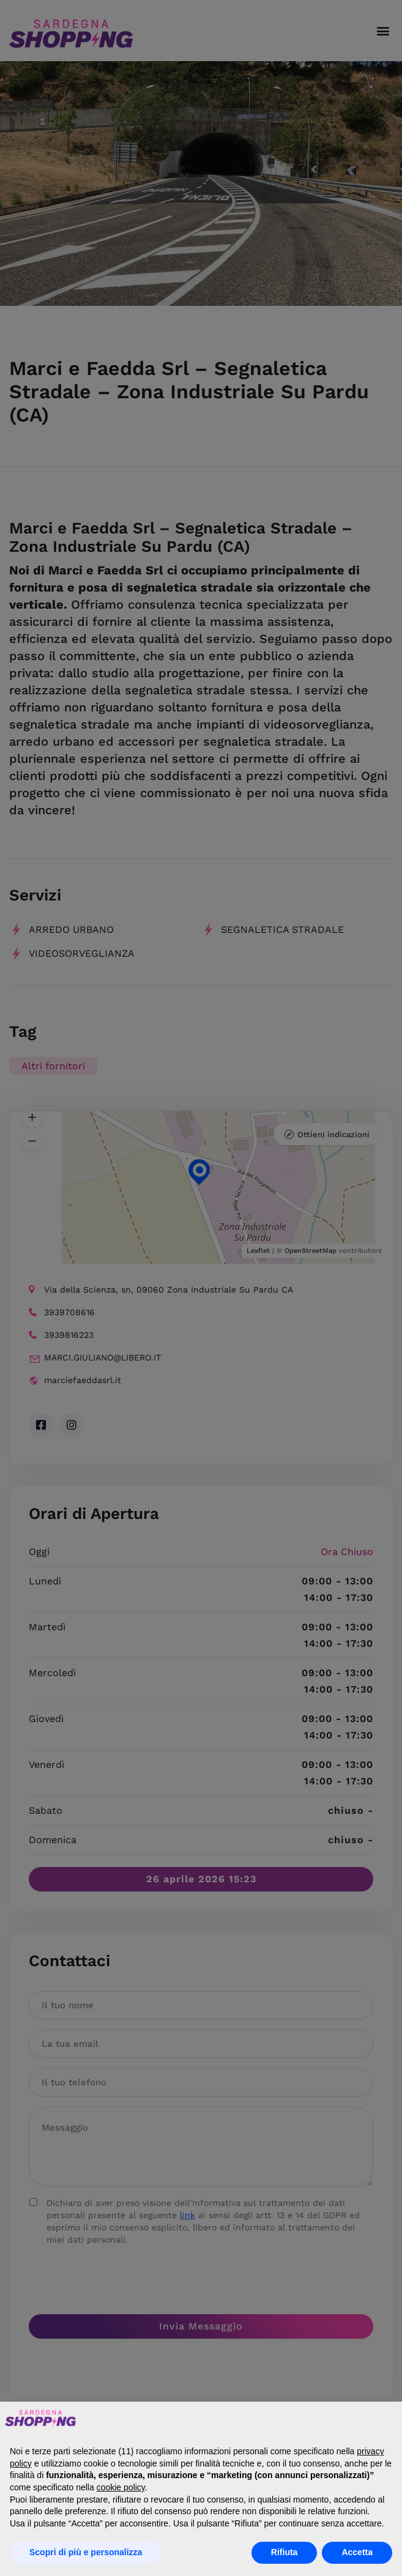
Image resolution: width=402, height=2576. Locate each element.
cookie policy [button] (121, 2487)
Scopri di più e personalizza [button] (85, 2552)
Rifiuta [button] (284, 2552)
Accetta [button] (357, 2552)
